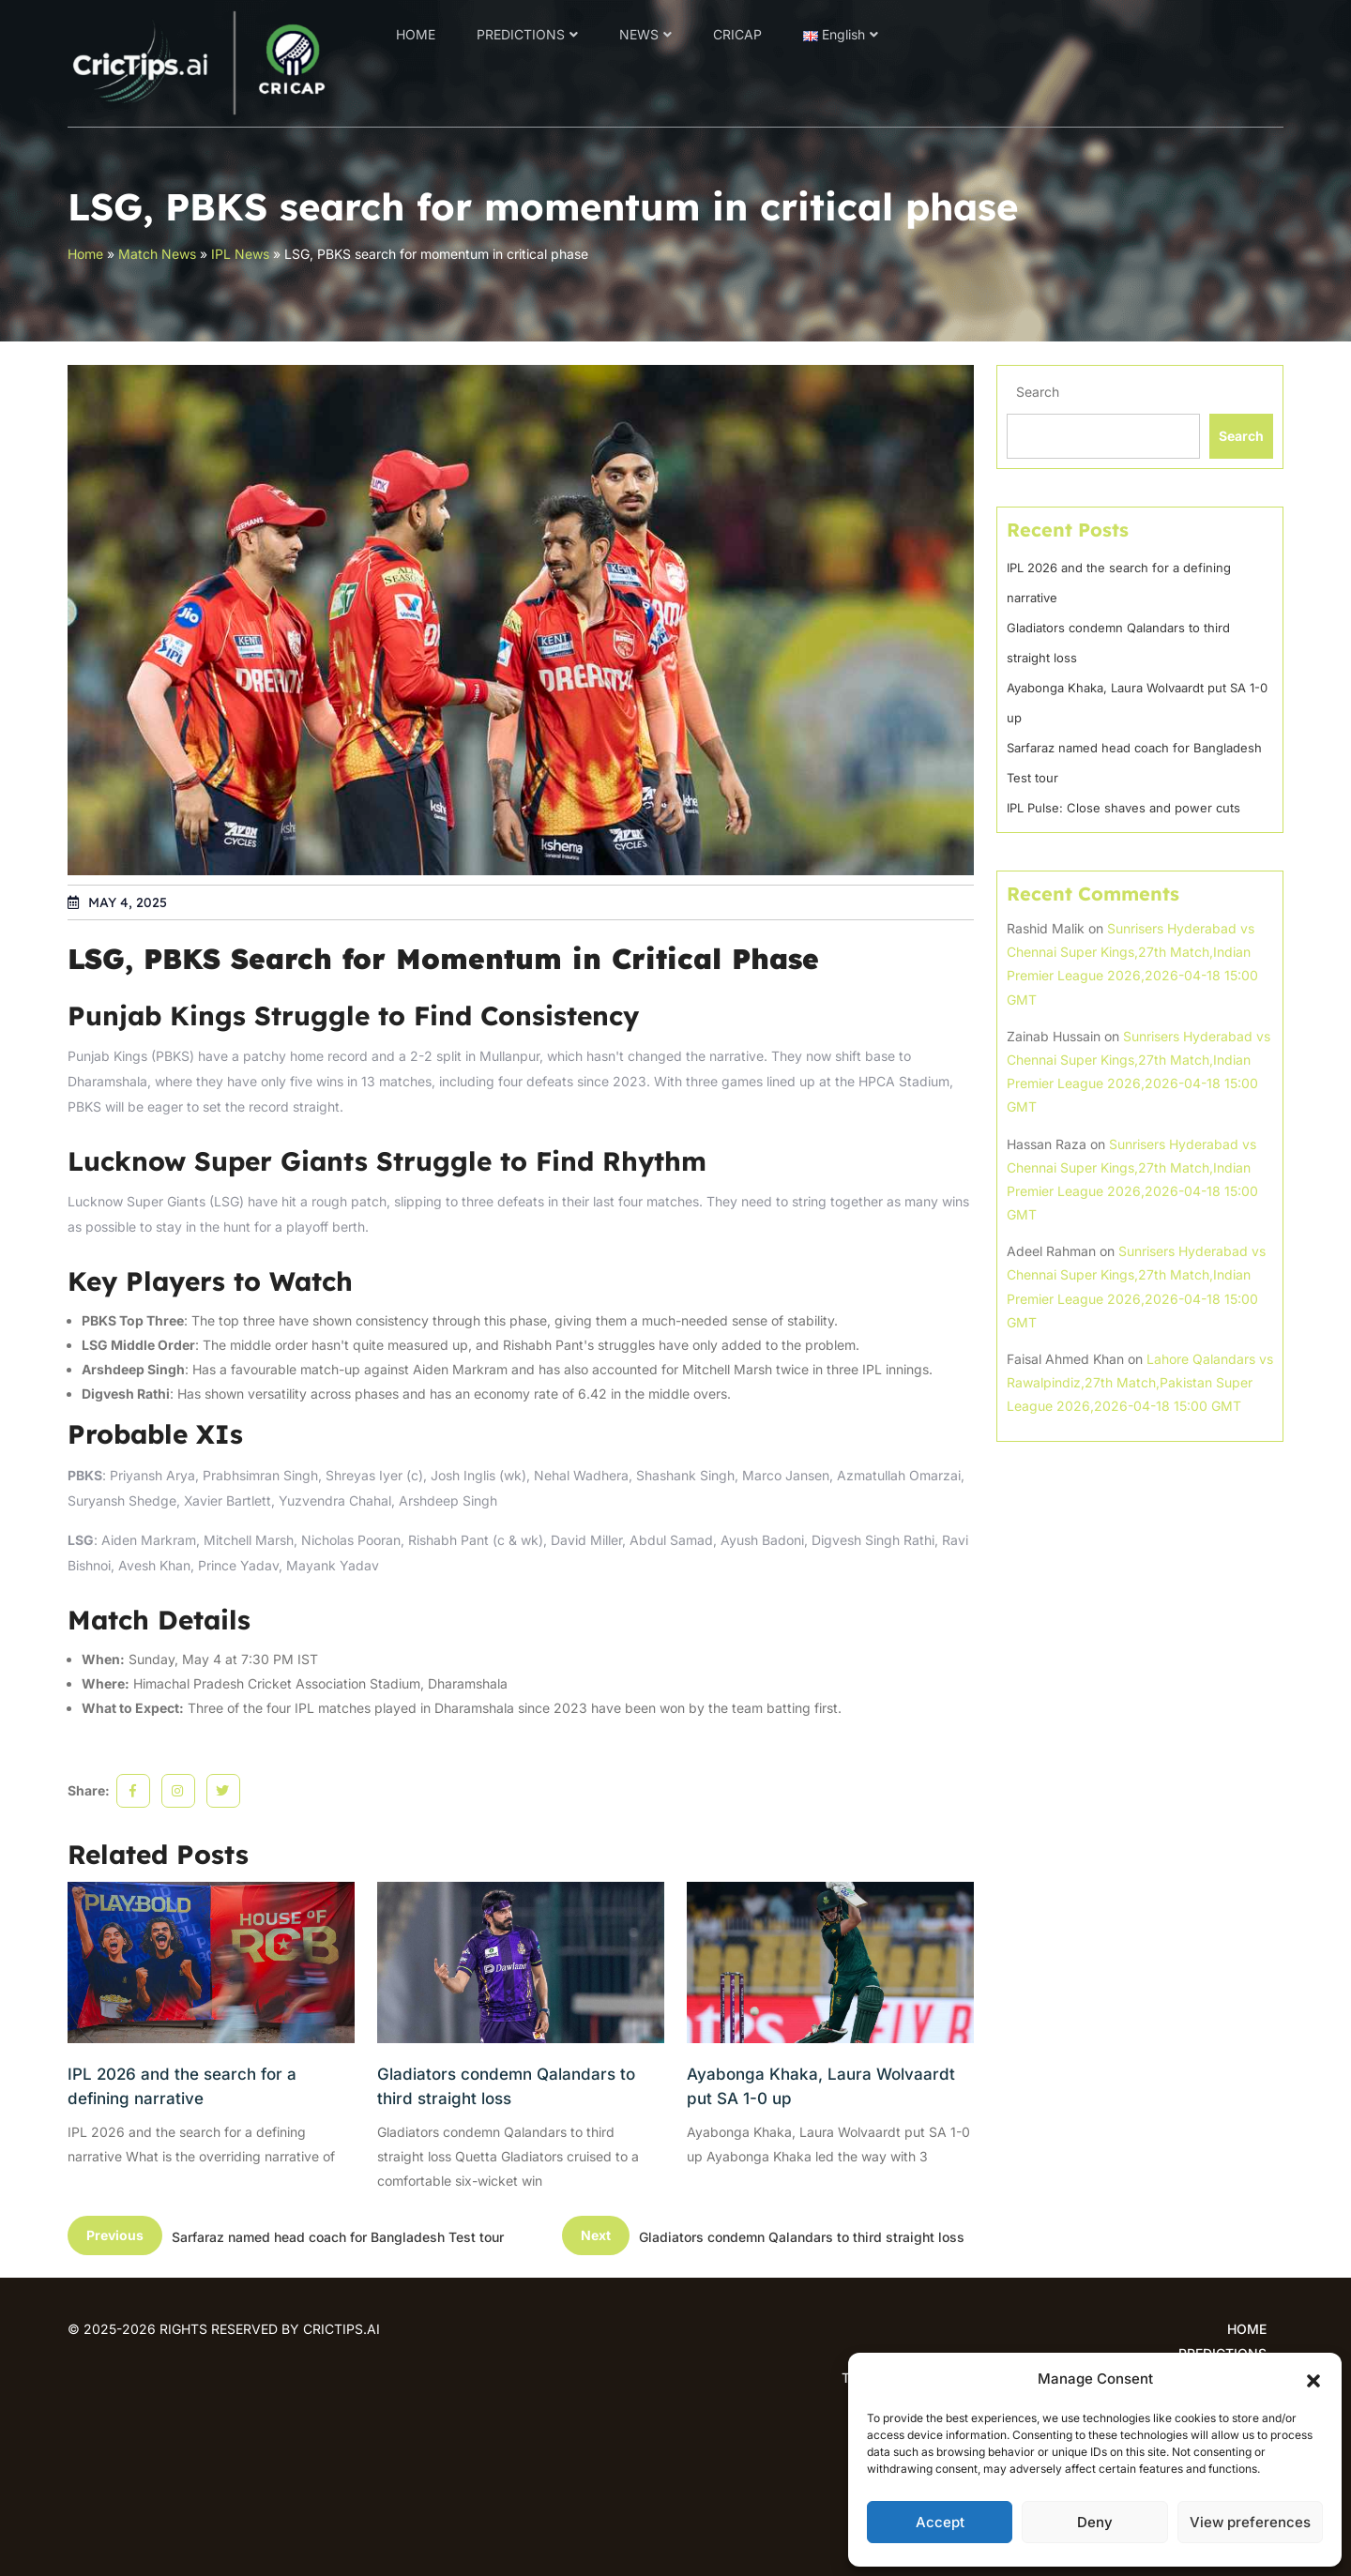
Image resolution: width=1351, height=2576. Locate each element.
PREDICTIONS (521, 34)
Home (85, 254)
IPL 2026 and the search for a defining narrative (182, 2086)
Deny (1095, 2522)
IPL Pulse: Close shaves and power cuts (1123, 807)
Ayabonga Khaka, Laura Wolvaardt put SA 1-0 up (821, 2086)
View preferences (1250, 2522)
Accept (940, 2522)
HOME (415, 34)
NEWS (639, 34)
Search (1037, 392)
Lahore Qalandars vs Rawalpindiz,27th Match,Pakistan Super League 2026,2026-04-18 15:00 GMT (1140, 1382)
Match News (157, 254)
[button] (1313, 2379)
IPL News (240, 254)
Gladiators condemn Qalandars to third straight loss (506, 2086)
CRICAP (737, 34)
